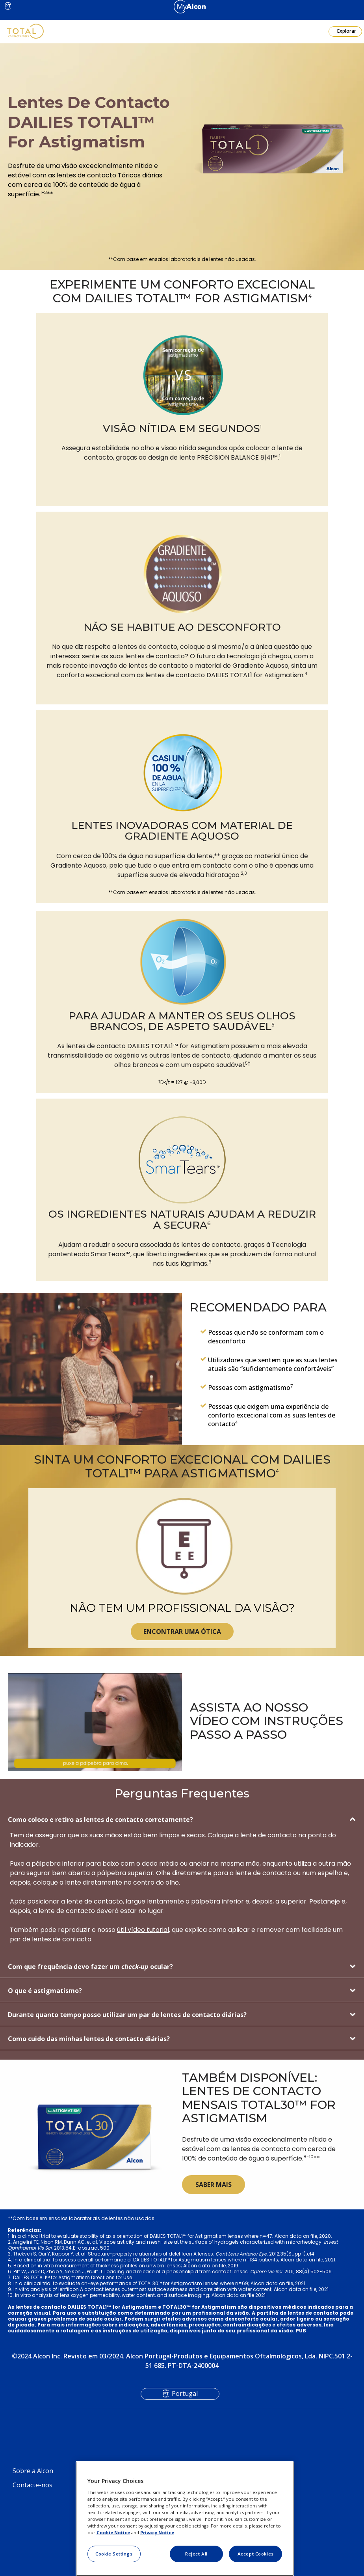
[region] (185, 2518)
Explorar (346, 31)
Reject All (196, 2554)
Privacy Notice (157, 2532)
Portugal (185, 2393)
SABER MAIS (213, 2184)
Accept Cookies (256, 2554)
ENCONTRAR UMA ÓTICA (182, 1631)
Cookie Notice (113, 2532)
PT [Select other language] (8, 6)
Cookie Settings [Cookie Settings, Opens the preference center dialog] (114, 2554)
